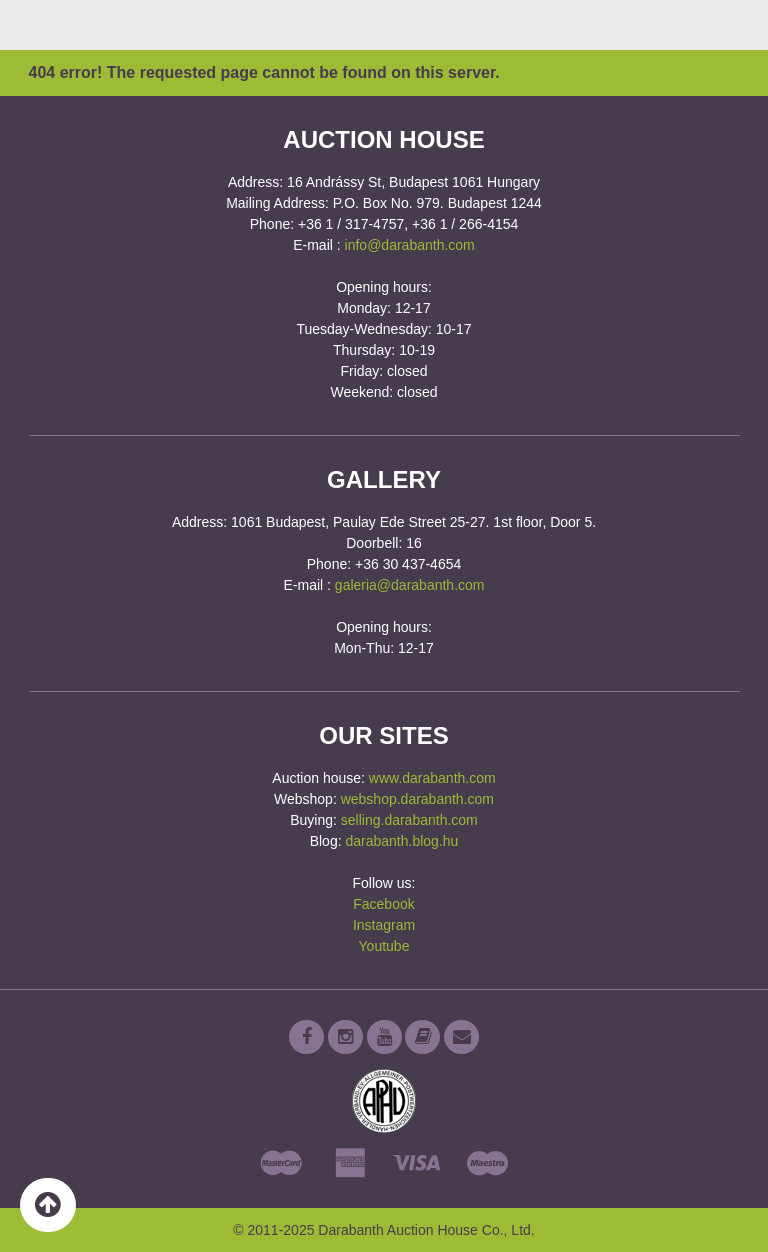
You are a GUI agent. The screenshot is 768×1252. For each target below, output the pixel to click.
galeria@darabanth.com (410, 585)
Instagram (384, 925)
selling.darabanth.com (409, 820)
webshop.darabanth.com (417, 799)
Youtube (384, 946)
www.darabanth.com (432, 778)
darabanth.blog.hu (401, 841)
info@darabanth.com (410, 245)
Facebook (383, 904)
